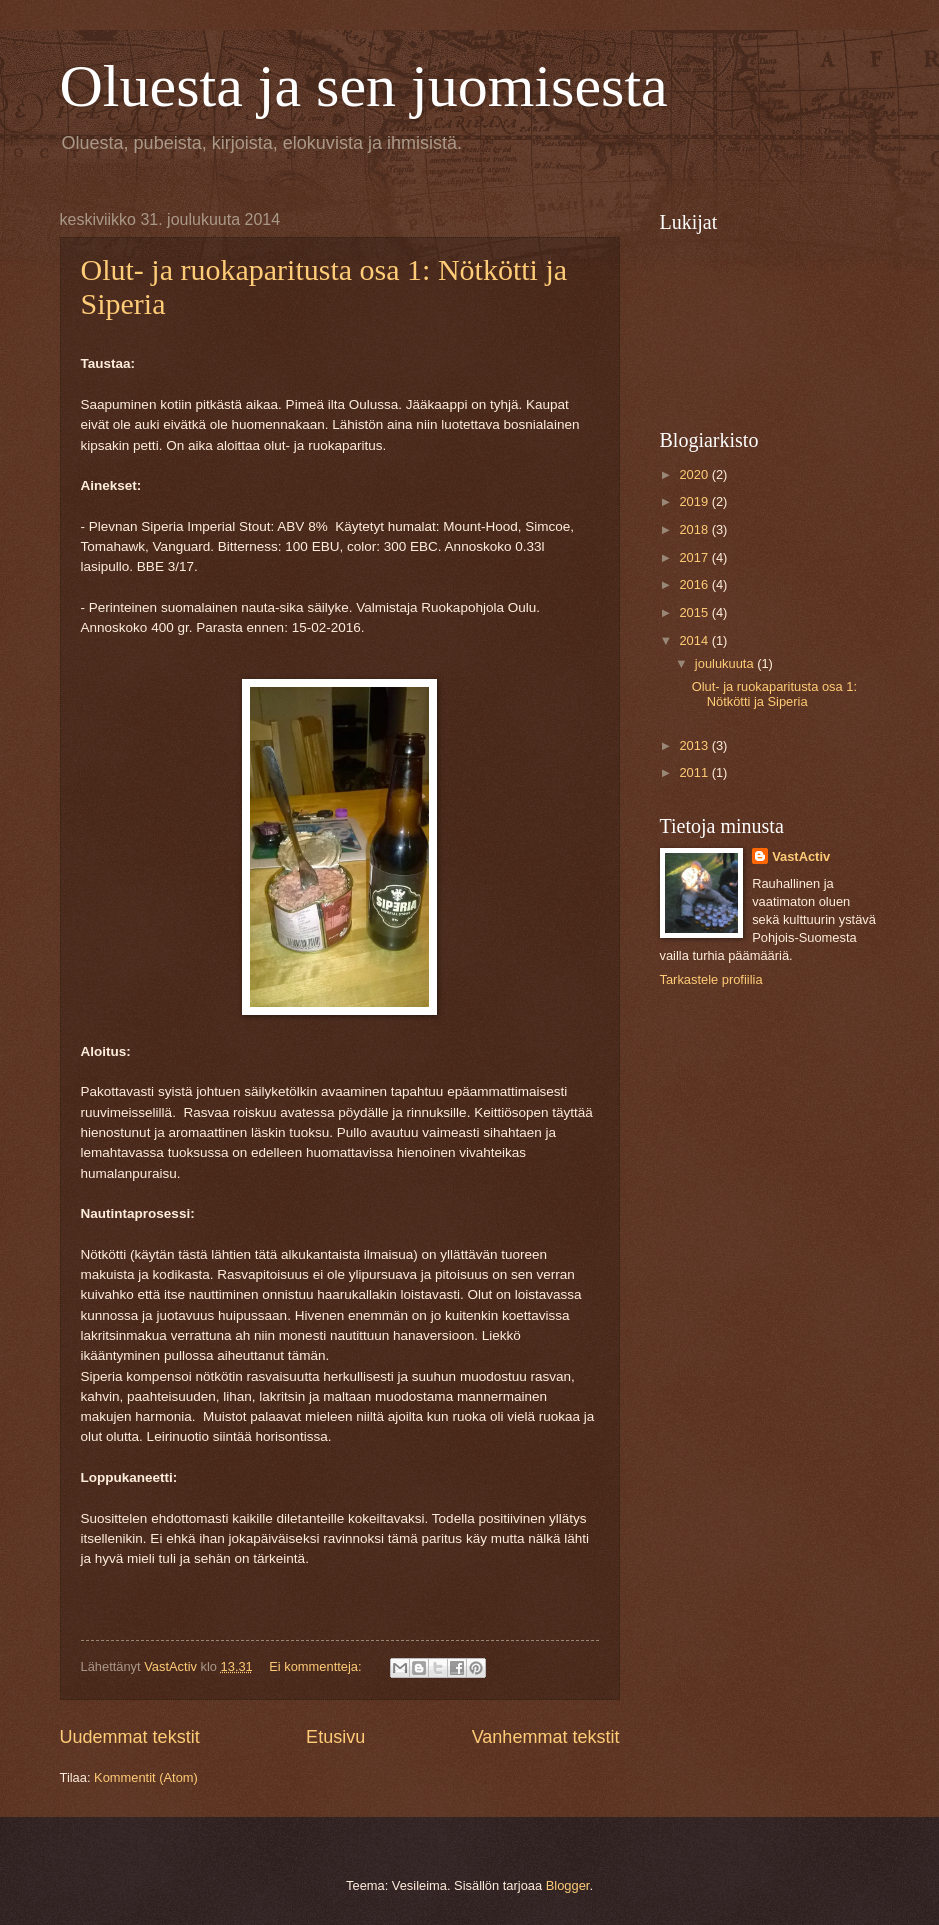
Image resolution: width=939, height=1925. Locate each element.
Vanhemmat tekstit (546, 1737)
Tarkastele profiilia (711, 979)
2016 (695, 584)
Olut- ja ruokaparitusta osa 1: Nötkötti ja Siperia (774, 694)
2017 (695, 557)
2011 (695, 772)
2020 (695, 474)
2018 (695, 529)
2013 (695, 745)
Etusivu (335, 1737)
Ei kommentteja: (317, 1666)
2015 (695, 612)
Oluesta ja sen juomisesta (364, 86)
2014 (695, 640)
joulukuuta (726, 663)
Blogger (568, 1885)
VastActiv (801, 856)
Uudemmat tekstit (130, 1737)
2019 (695, 501)
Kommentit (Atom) (146, 1777)
